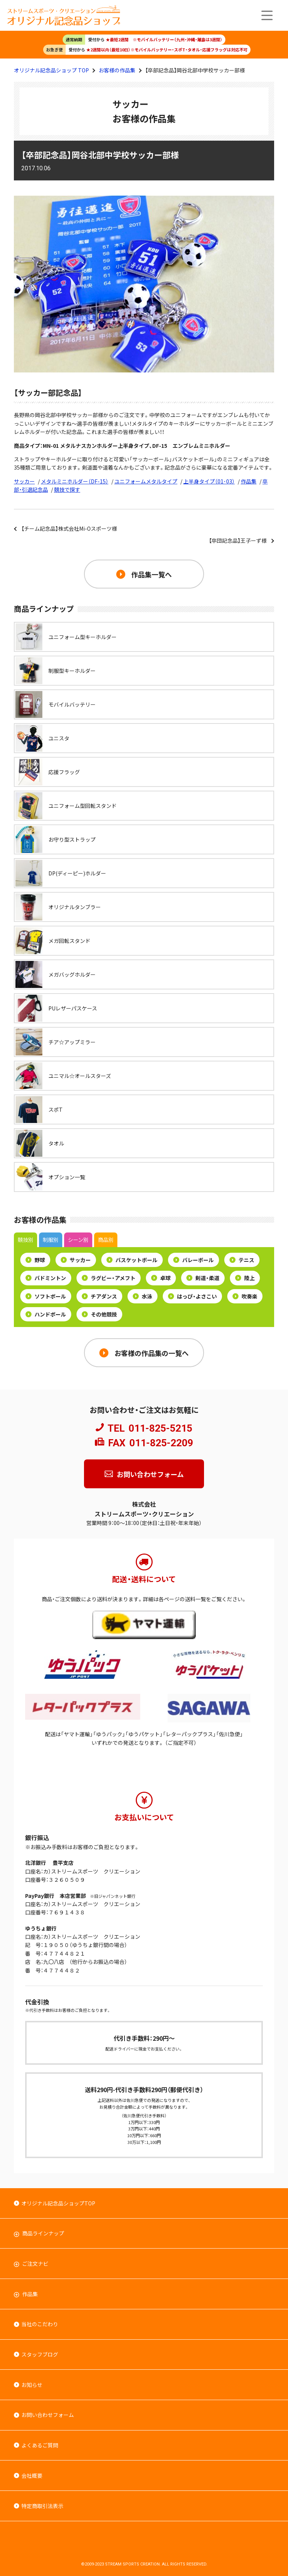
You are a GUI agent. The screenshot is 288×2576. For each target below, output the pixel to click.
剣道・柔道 (202, 1278)
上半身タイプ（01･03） (209, 481)
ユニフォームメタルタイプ (145, 481)
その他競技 (99, 1314)
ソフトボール (46, 1296)
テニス (242, 1260)
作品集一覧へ (151, 574)
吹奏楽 (244, 1296)
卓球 (161, 1278)
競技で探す (67, 489)
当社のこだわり (39, 2324)
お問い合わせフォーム (150, 1474)
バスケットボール (132, 1260)
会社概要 (31, 2475)
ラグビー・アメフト (108, 1278)
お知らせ (31, 2384)
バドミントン (46, 1278)
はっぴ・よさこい (192, 1296)
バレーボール (193, 1260)
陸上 (245, 1278)
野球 (35, 1260)
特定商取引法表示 (42, 2506)
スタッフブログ (39, 2354)
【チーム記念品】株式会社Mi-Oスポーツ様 (69, 528)
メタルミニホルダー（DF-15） (74, 481)
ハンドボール (46, 1314)
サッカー (24, 481)
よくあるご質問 (39, 2445)
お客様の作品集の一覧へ (151, 1353)
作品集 (248, 481)
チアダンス (99, 1296)
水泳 (142, 1296)
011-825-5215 (160, 1428)
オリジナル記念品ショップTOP (58, 2203)
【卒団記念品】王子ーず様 (238, 540)
